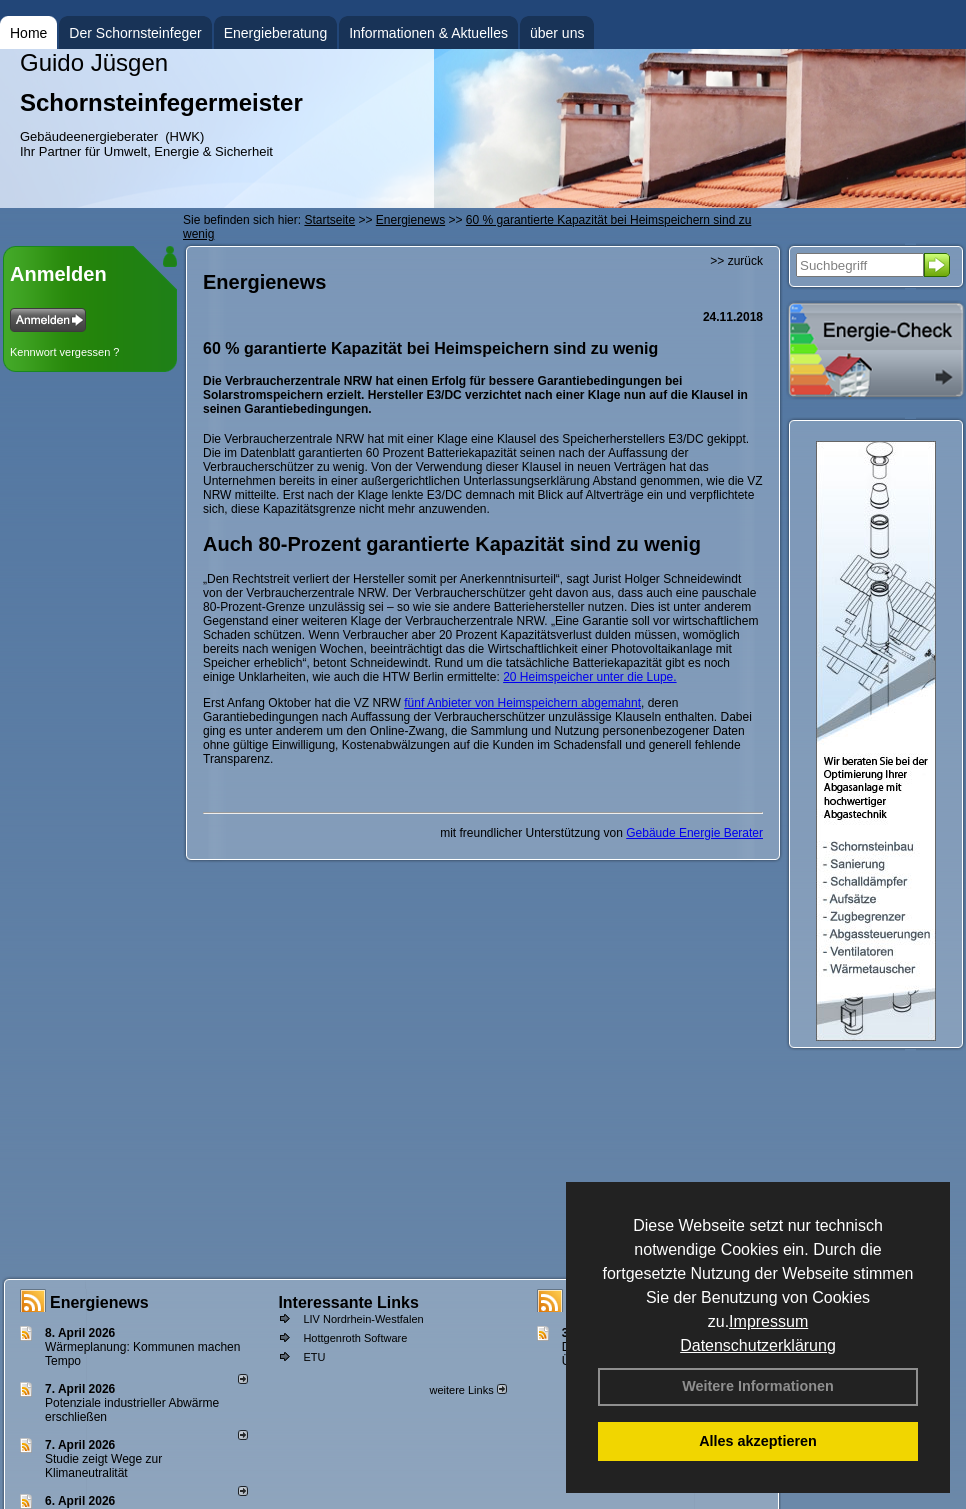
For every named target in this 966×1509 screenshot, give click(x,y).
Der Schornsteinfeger (135, 33)
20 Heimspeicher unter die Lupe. (589, 677)
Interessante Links (348, 1302)
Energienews (99, 1302)
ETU (314, 1357)
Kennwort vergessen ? (64, 352)
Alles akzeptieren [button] (758, 1441)
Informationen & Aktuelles (428, 33)
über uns (557, 33)
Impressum (768, 1321)
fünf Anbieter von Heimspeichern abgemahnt (522, 703)
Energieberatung (276, 33)
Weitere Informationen (758, 1386)
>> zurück (736, 261)
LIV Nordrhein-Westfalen (363, 1319)
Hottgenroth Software (355, 1338)
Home (28, 33)
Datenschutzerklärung (758, 1345)
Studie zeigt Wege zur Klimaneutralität (103, 1466)
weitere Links (467, 1390)
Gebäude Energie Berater (694, 833)
